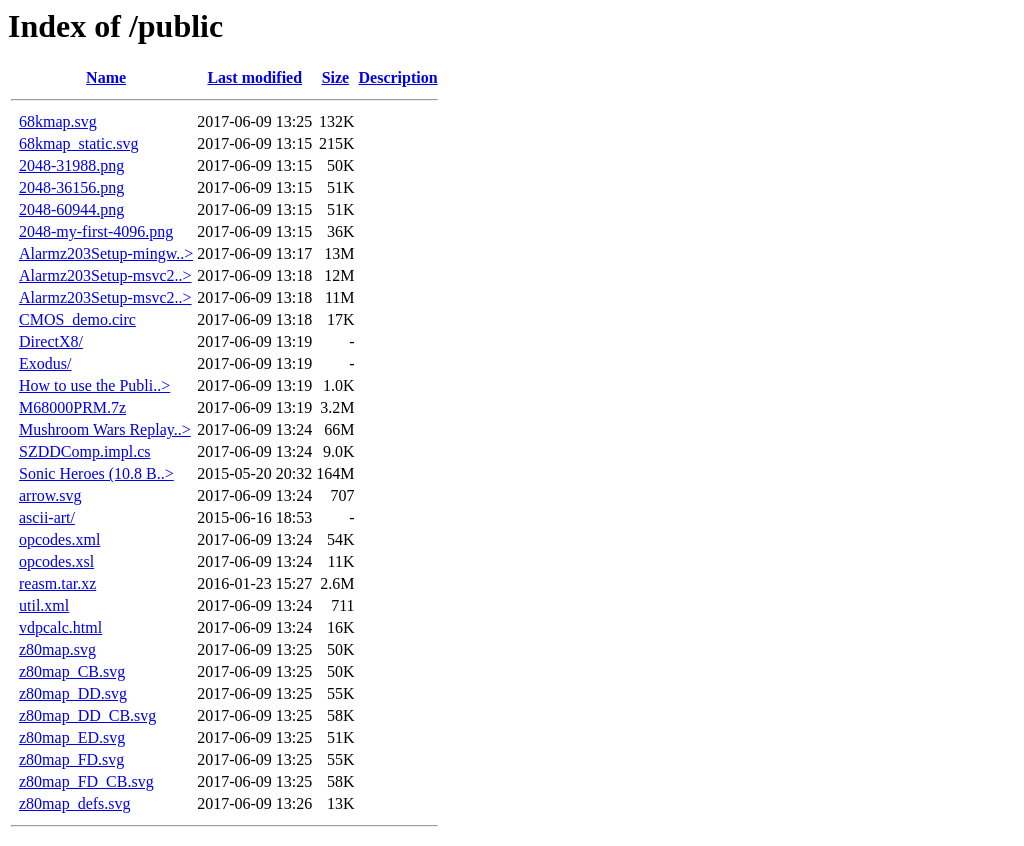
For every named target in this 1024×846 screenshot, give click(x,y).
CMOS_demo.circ (77, 319)
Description (398, 77)
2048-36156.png (71, 187)
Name (106, 77)
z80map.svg (57, 649)
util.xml (44, 605)
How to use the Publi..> (94, 385)
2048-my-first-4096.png (96, 231)
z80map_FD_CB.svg (86, 781)
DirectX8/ (51, 341)
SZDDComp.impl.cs (85, 451)
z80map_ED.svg (72, 737)
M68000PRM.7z (72, 407)
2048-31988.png (71, 165)
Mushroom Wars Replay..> (105, 429)
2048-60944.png (71, 209)
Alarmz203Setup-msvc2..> (105, 275)
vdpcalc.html (60, 627)
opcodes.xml (59, 539)
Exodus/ (45, 363)
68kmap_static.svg (79, 143)
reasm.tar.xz (57, 583)
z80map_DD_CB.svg (87, 715)
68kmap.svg (58, 121)
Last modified (254, 77)
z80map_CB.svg (72, 671)
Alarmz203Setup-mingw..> (106, 253)
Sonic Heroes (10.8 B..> (96, 473)
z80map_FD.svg (71, 759)
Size (336, 77)
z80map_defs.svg (75, 803)
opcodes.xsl (56, 561)
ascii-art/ (47, 517)
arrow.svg (50, 495)
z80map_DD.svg (73, 693)
